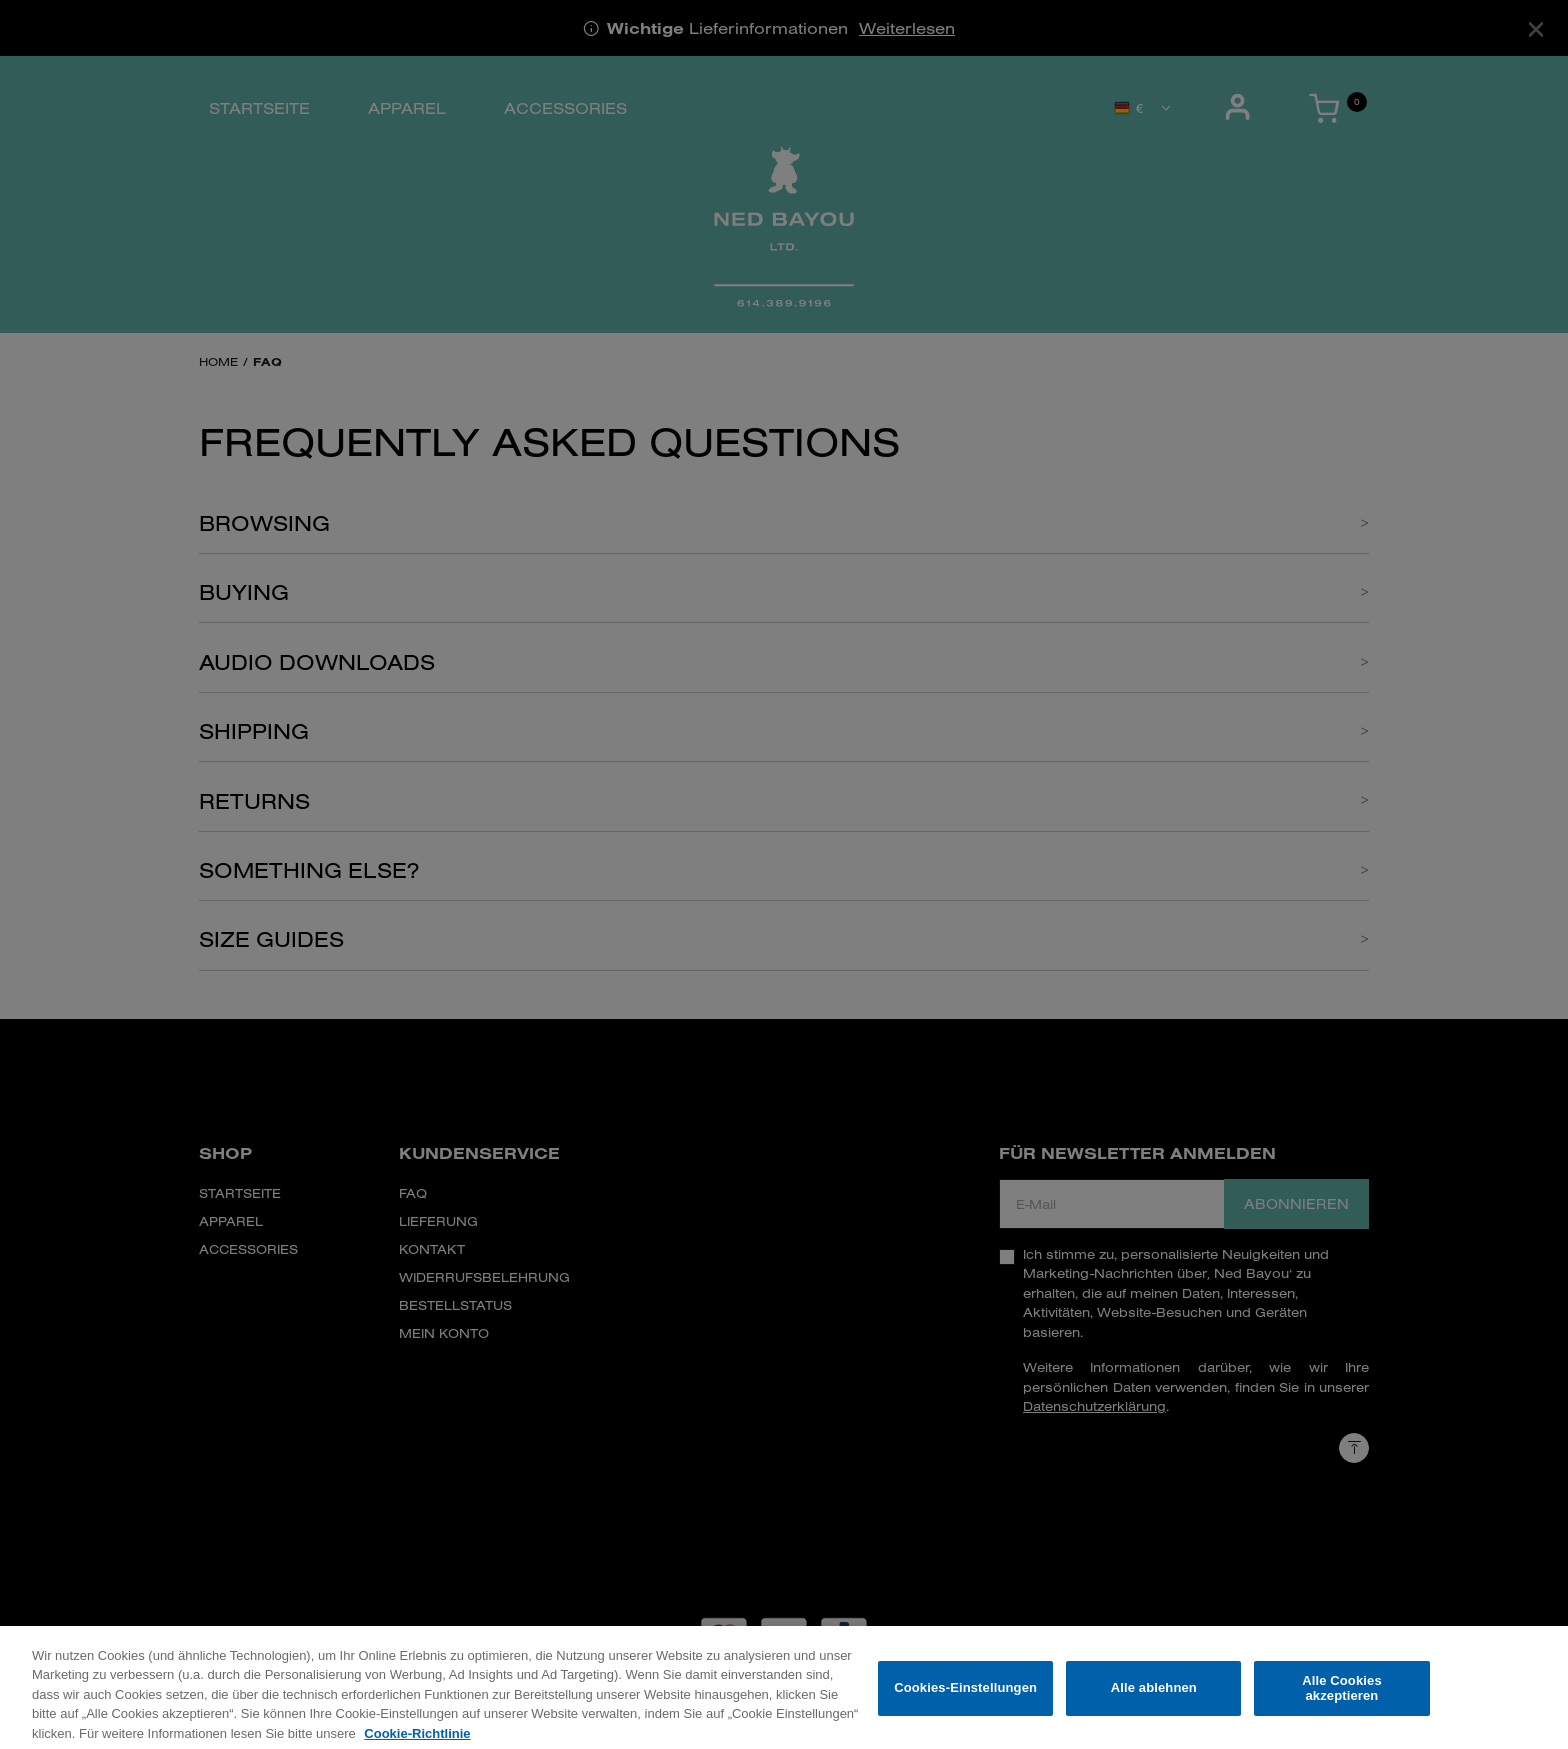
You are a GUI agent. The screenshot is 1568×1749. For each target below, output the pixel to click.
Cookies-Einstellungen (965, 1697)
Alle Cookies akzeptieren (1342, 1697)
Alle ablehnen (1154, 1697)
